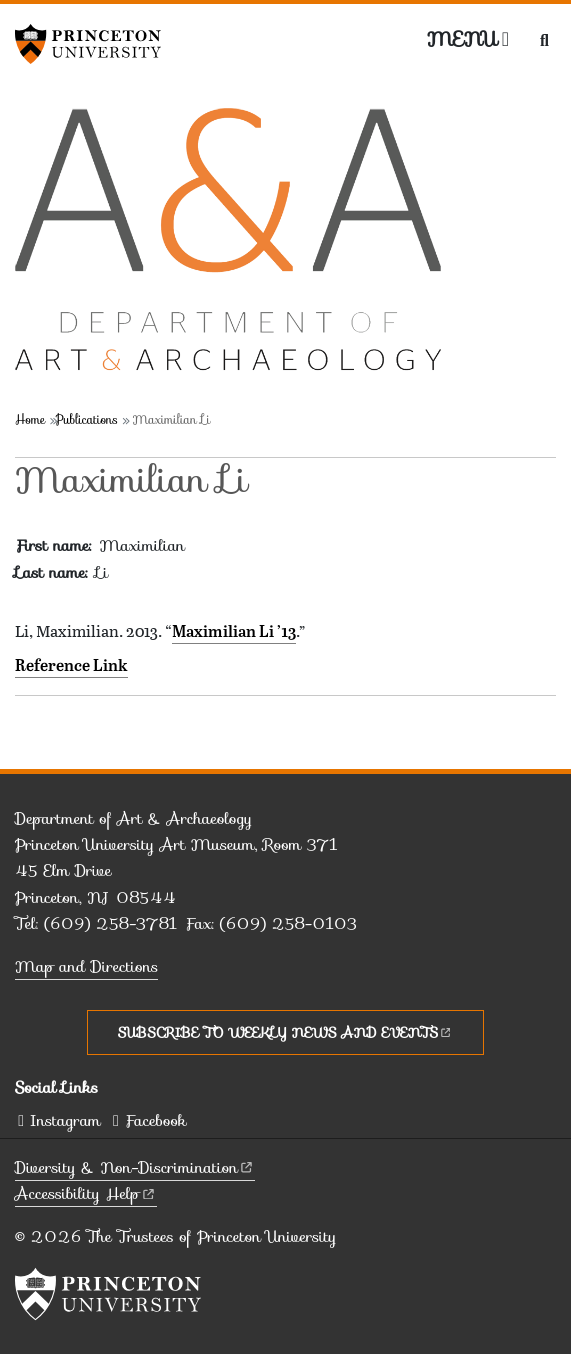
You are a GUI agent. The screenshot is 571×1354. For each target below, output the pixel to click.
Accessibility (86, 1193)
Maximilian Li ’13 (234, 631)
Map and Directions (86, 966)
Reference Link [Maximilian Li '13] (71, 665)
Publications (87, 419)
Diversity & (135, 1167)
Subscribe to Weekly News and (285, 1032)
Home (30, 419)
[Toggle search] (544, 40)
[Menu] (468, 39)
